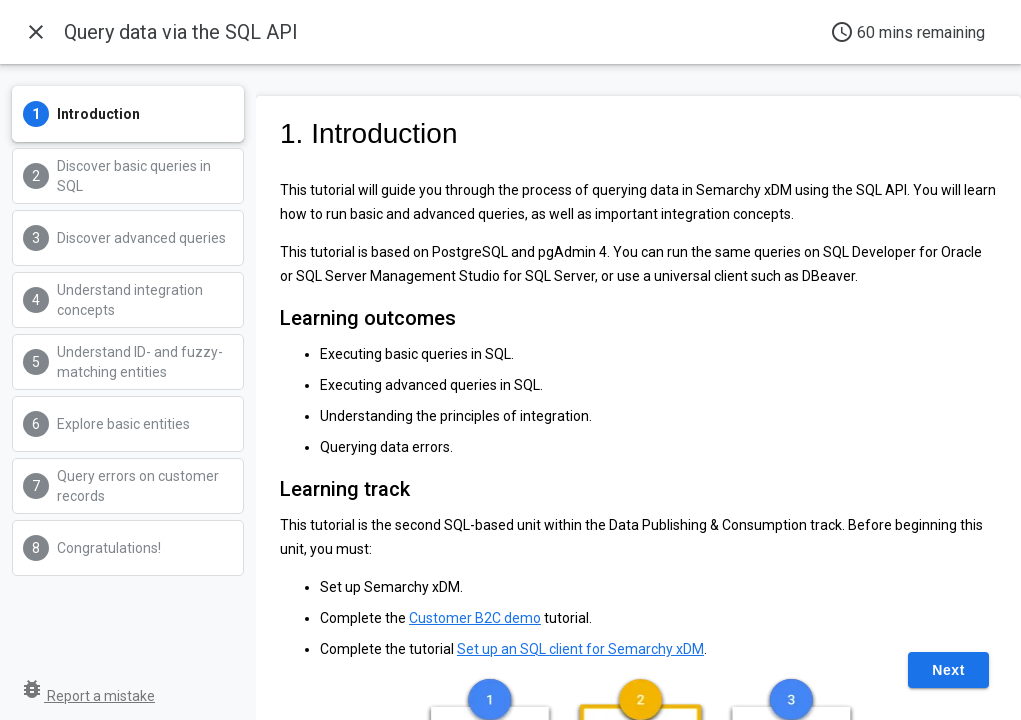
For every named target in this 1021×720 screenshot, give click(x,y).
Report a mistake (87, 696)
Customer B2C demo (475, 618)
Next (948, 670)
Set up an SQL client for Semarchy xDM (580, 649)
